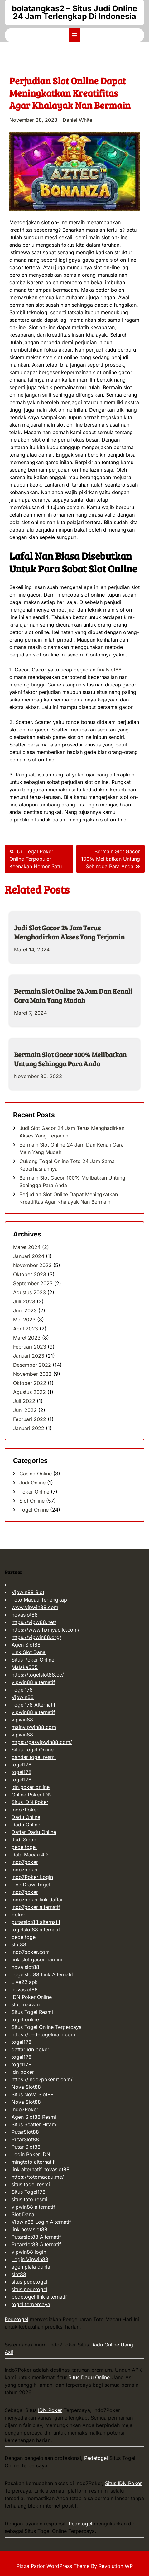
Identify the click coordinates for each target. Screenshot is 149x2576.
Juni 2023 (25, 1310)
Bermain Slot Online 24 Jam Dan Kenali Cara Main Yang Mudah (73, 995)
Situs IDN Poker (30, 1802)
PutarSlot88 (25, 2132)
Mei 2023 (24, 1319)
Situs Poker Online (33, 1660)
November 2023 (32, 1265)
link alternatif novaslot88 (41, 2169)
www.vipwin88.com (35, 1607)
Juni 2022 (25, 1410)
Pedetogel (16, 2319)
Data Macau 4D (30, 1854)
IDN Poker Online (32, 1997)
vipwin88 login (29, 2252)
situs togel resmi (31, 2184)
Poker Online (34, 1492)
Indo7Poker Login (32, 1877)
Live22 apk (25, 1982)
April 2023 (25, 1328)
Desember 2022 (32, 1365)
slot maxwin (26, 2004)
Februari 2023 (29, 1347)
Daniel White (77, 120)
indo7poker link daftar (37, 1899)
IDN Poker (50, 2410)
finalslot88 (109, 669)
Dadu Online (26, 1817)
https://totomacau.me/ (38, 2177)
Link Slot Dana (29, 1652)
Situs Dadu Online (89, 2377)
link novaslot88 (29, 2229)
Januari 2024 (28, 1256)
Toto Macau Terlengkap (39, 1600)
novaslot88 (25, 1615)
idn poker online (31, 1787)
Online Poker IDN (32, 1794)
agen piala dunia (31, 2267)
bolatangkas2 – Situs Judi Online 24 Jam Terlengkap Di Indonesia (74, 12)
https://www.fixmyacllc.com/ (45, 1630)
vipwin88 (22, 1720)
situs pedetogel (29, 2282)
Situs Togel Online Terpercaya (47, 2027)
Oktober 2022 (29, 1383)
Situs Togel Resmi (32, 2012)
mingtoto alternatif (33, 2162)
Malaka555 (25, 1667)
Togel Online (34, 1510)
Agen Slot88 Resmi (34, 2117)
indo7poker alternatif (36, 1907)
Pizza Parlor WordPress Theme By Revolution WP (75, 2566)
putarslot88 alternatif (36, 1922)
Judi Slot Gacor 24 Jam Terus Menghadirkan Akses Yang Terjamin (69, 932)
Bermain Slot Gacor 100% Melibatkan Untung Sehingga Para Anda (70, 1059)
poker (18, 1914)
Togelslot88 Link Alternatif (42, 1974)
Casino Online (35, 1473)
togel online (25, 2019)
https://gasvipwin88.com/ (42, 1742)
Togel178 (22, 1690)
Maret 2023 (27, 1338)
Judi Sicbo (24, 1839)
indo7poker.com (31, 1952)
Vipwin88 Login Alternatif (41, 2222)
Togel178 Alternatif (33, 1705)
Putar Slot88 (26, 2147)
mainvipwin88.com (34, 1727)
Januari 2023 (28, 1356)
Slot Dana (23, 2214)
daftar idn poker (30, 2049)
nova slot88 (25, 1967)
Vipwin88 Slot (28, 1592)
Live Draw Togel (31, 1884)
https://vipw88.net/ (34, 1622)
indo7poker (25, 1862)
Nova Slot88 (26, 2087)
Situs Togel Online (33, 1749)
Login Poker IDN (31, 2154)
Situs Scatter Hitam (34, 2124)
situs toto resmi (29, 2199)
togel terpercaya (31, 2304)
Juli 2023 (24, 1301)
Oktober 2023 (29, 1274)
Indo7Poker (25, 1809)
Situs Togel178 (29, 2192)
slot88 (19, 1944)
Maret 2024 (27, 1247)
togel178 (21, 1764)
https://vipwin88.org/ (36, 1637)
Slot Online (32, 1501)
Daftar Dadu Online (34, 1832)
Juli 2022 (24, 1401)
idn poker (23, 2072)
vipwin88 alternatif (33, 1682)
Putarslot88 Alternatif (36, 2237)
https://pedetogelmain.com (43, 2034)
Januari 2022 (28, 1428)
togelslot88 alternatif (36, 1929)
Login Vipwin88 (30, 2259)
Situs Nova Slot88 (33, 2094)
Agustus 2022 (29, 1392)
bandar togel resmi (34, 1757)
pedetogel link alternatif (39, 2297)
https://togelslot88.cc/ (38, 1675)
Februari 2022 (29, 1419)
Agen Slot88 (26, 1645)
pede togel (24, 1847)
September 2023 (33, 1283)
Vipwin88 (23, 1697)
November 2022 (32, 1374)
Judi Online (32, 1482)
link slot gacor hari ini (37, 1959)
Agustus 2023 (29, 1292)
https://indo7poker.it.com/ (42, 2079)
